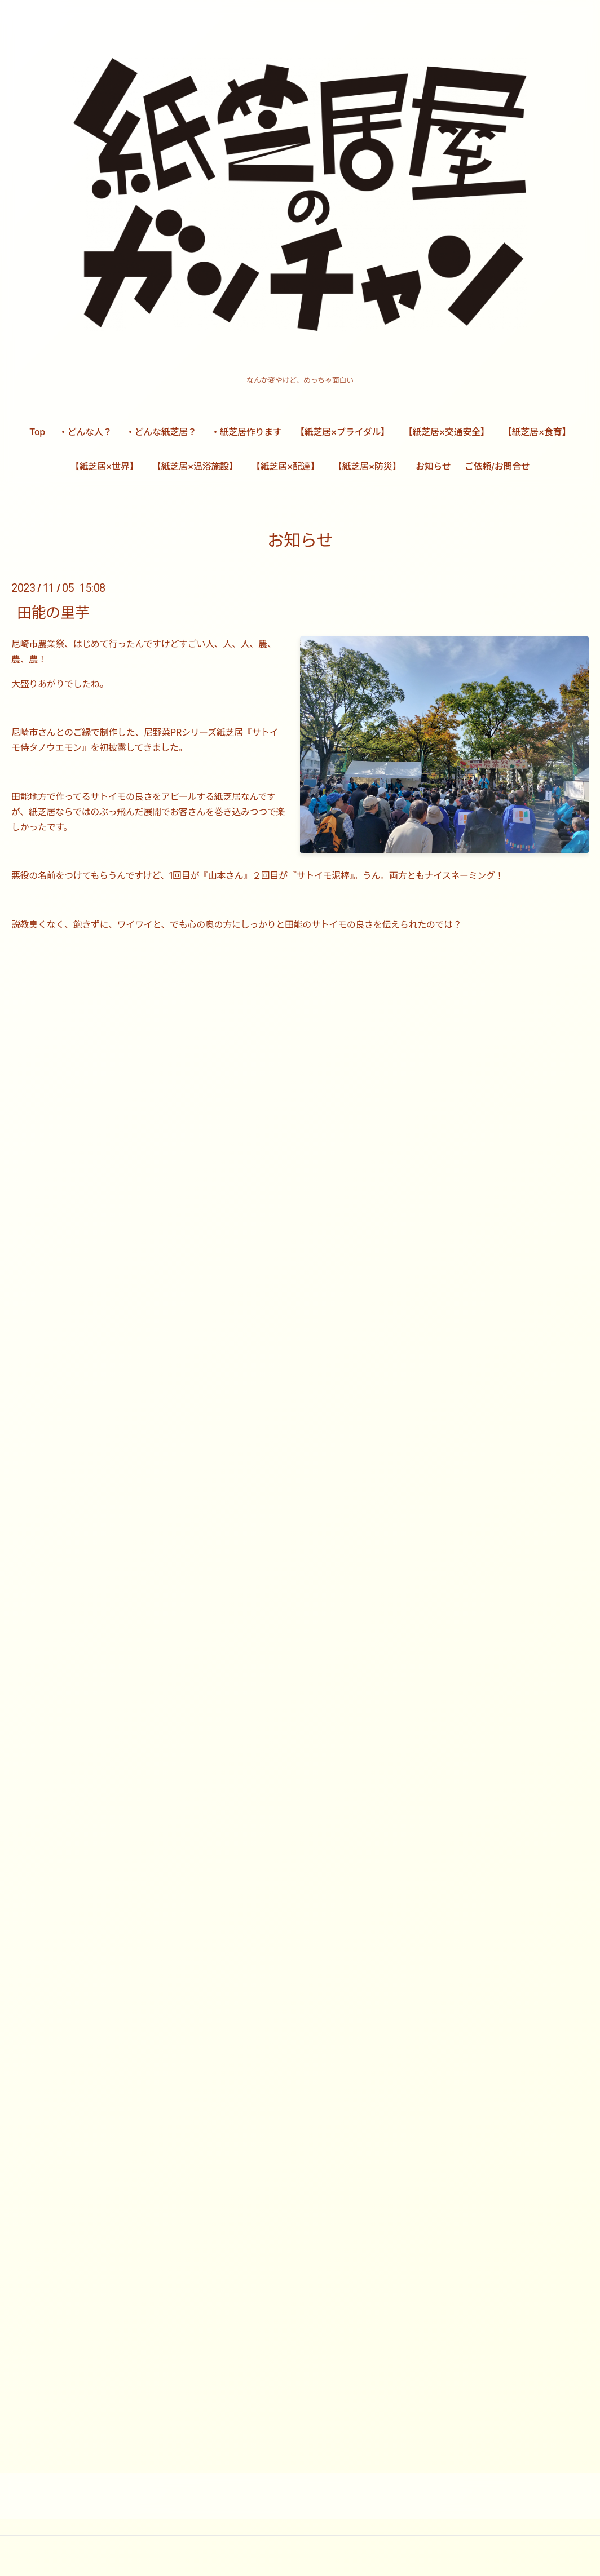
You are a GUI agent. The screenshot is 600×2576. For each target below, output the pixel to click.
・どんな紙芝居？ (161, 431)
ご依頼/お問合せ (497, 466)
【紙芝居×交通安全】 (446, 431)
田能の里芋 (53, 612)
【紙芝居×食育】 (537, 431)
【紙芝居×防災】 (367, 466)
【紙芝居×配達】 (285, 466)
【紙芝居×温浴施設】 (194, 466)
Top (37, 431)
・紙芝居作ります (246, 431)
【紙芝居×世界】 (104, 466)
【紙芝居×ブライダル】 (342, 431)
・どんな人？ (85, 431)
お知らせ (433, 466)
